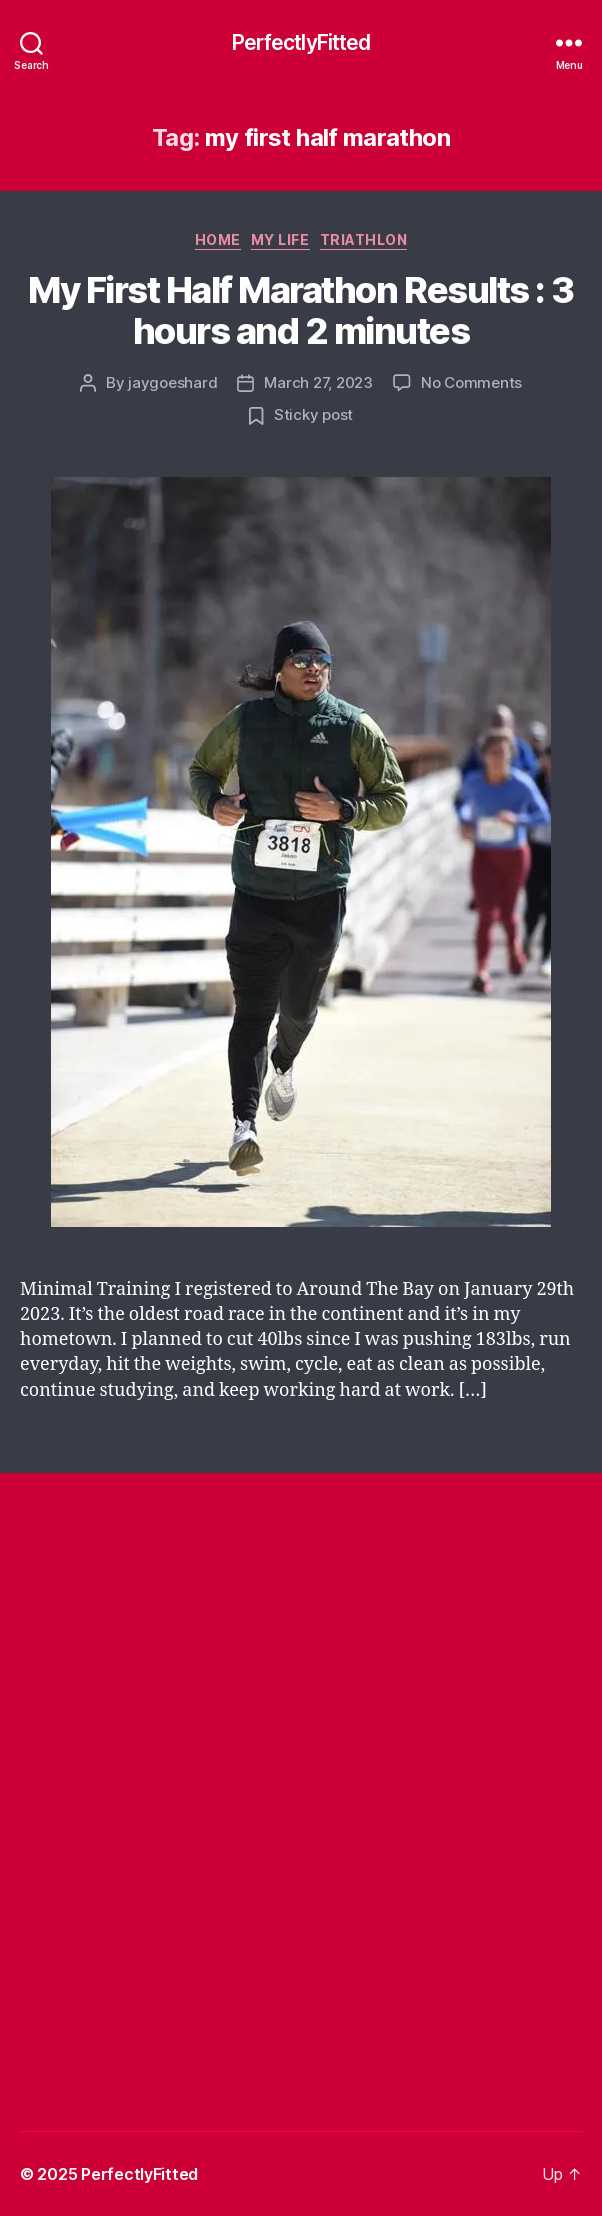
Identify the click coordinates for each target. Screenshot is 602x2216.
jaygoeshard (172, 382)
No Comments (471, 382)
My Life (280, 239)
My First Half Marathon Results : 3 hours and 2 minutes (300, 310)
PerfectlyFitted (301, 42)
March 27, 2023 (318, 382)
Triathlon (364, 239)
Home (218, 239)
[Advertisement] (311, 1643)
